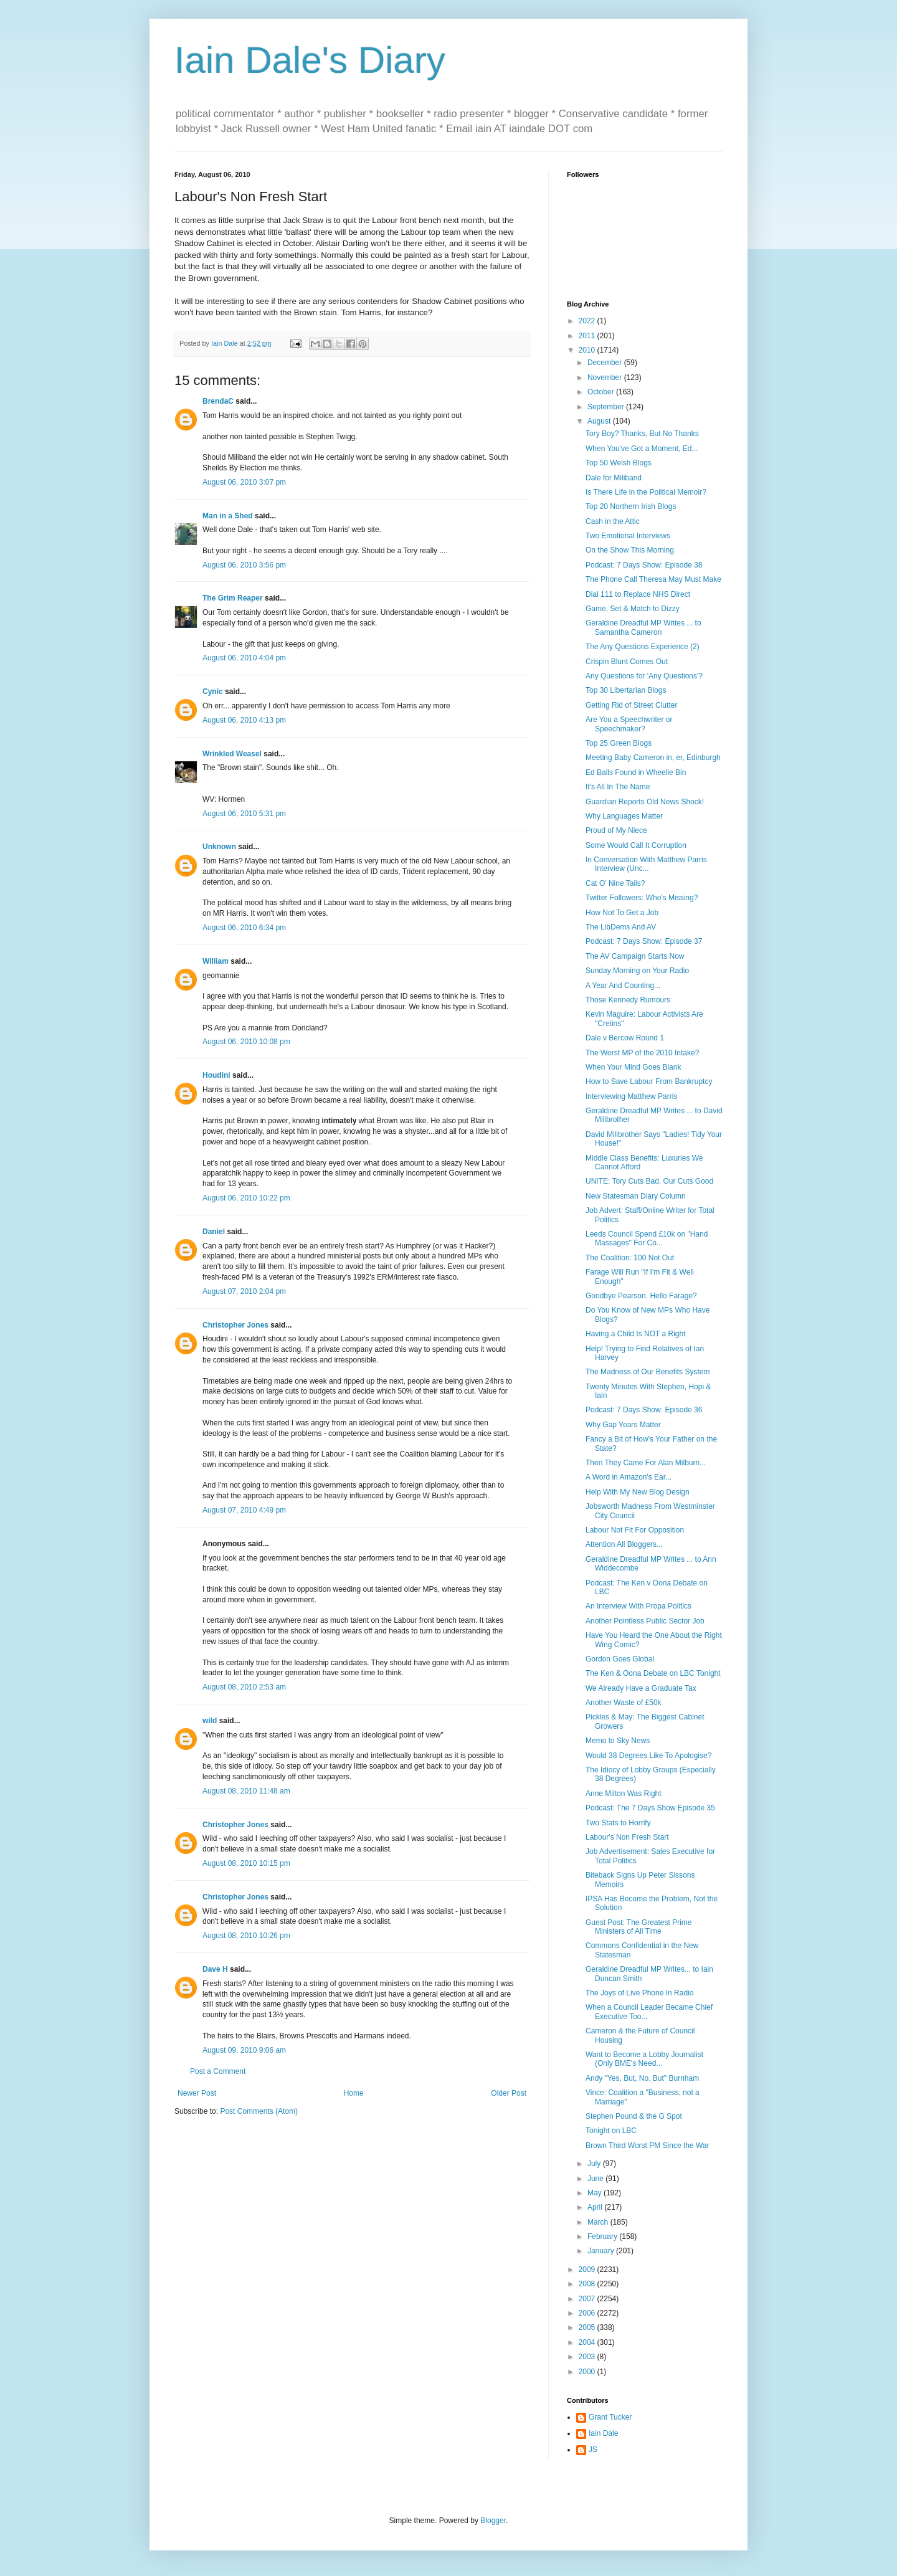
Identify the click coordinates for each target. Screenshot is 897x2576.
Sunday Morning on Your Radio (637, 970)
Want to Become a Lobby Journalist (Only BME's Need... (644, 2059)
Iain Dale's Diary (309, 60)
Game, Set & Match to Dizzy (633, 608)
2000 (588, 2371)
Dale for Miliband (614, 477)
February (603, 2236)
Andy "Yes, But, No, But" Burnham (642, 2078)
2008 (588, 2283)
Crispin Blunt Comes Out (627, 661)
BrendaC (218, 401)
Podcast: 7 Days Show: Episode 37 (644, 941)
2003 (588, 2356)
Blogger (493, 2520)
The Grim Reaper (232, 598)
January (601, 2250)
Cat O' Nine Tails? (615, 883)
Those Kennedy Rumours (628, 1000)
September (606, 406)
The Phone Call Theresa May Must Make (653, 579)
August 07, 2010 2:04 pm (244, 1291)
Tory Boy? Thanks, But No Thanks (642, 433)
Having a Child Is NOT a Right (636, 1333)
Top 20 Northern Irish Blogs (631, 506)
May (595, 2193)
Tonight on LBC (611, 2130)
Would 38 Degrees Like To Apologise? (648, 1755)
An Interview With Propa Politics (638, 1606)
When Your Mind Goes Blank (633, 1067)
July (595, 2163)
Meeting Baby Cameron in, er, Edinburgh (653, 757)
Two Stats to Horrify (618, 1822)
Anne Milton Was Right (624, 1793)
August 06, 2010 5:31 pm (244, 813)
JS (593, 2449)
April (595, 2207)
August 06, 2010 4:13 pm (244, 720)
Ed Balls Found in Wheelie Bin (636, 772)
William (215, 961)
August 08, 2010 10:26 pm (246, 1935)
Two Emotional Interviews (628, 535)
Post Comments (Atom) (259, 2111)
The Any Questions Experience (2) (643, 646)
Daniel (213, 1231)
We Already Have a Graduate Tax (641, 1688)
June (596, 2178)
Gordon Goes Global (620, 1659)
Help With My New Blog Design (638, 1492)
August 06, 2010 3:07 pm (244, 482)
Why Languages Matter (624, 816)
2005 (588, 2327)
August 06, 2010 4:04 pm (244, 658)
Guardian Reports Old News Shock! (645, 801)
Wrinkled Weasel (232, 753)
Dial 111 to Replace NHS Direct (638, 594)
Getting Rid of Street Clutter (631, 705)
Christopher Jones (235, 1325)
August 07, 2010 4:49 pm (244, 1510)
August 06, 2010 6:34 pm (244, 927)
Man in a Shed (227, 515)
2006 (588, 2313)
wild (209, 1720)
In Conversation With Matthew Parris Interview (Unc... (646, 864)
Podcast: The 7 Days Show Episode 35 (650, 1808)
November (605, 377)
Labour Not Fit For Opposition (635, 1530)
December (605, 362)
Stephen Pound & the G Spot (634, 2116)
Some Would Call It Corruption (636, 845)
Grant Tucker (610, 2417)
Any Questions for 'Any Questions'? (644, 676)
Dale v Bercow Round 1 (625, 1038)
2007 (588, 2298)
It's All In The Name (618, 786)
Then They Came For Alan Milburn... (646, 1462)
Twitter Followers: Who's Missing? (642, 897)
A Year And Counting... (623, 985)
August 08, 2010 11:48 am (246, 1791)
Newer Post (197, 2093)
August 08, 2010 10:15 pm (246, 1863)
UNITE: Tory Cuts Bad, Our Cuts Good (649, 1181)
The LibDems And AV (621, 927)
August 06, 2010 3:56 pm (244, 565)
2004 (588, 2342)
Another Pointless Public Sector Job (645, 1621)
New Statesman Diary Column (636, 1196)
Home (354, 2093)
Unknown (219, 846)
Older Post (508, 2093)
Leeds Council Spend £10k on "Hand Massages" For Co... (647, 1238)
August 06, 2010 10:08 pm (246, 1041)
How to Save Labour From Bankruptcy (649, 1081)
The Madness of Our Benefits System (648, 1371)
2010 (588, 350)
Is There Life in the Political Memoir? (646, 492)
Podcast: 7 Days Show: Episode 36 (644, 1409)
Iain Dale (603, 2433)
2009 (588, 2269)
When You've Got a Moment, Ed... (642, 448)
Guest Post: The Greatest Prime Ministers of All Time (639, 1927)
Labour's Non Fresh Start (627, 1837)
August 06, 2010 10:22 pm (246, 1198)
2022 (588, 320)
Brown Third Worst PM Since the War (648, 2145)
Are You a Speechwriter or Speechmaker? (629, 724)
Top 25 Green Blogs (619, 743)
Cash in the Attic (613, 521)
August (600, 421)
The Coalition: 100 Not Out (630, 1257)
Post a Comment (217, 2071)
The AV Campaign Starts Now (635, 956)
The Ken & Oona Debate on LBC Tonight (653, 1673)
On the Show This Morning (630, 550)
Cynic (212, 691)
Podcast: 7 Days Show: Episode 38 (644, 565)
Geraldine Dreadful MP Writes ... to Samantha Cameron (643, 627)
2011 (588, 335)
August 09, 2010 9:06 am (244, 2050)
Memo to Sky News (618, 1740)
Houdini (216, 1075)
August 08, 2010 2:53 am (244, 1687)
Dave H (215, 1969)
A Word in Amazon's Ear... (629, 1477)
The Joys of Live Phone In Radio (639, 1993)
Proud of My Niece (616, 830)
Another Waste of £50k (624, 1702)
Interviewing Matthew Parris (631, 1096)
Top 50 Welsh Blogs (619, 463)
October (601, 391)
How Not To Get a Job (622, 912)
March (598, 2222)
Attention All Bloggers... (624, 1544)
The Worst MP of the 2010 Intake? (642, 1052)
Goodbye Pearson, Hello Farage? (641, 1295)
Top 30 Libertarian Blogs (626, 690)
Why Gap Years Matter (623, 1424)
